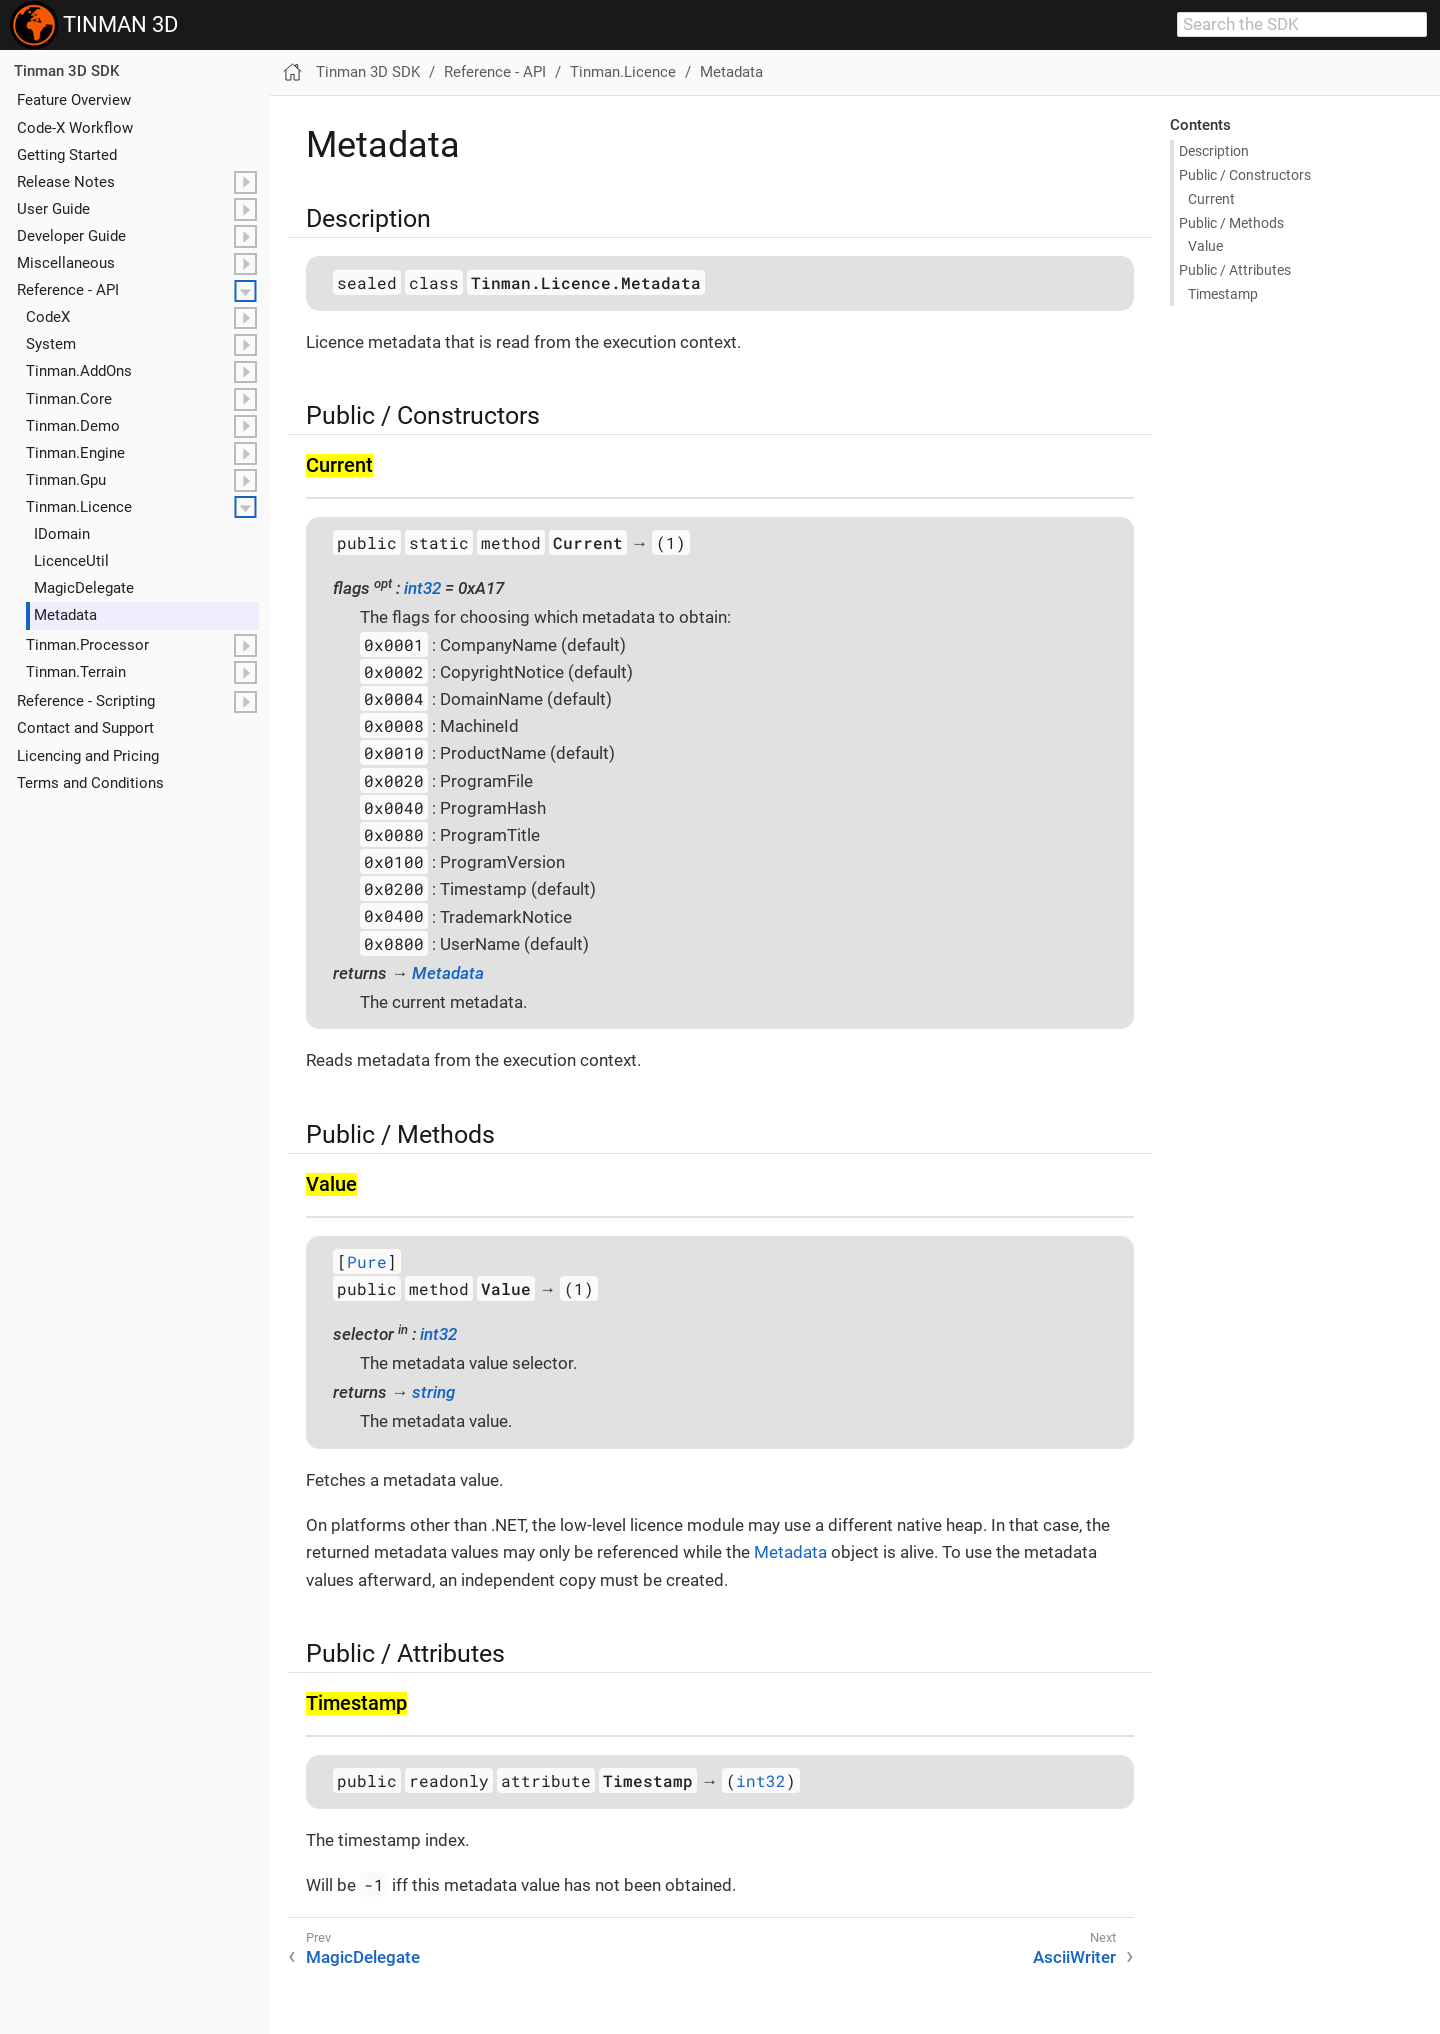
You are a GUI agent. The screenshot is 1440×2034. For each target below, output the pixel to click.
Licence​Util (71, 561)
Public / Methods (1231, 223)
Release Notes (66, 182)
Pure (367, 1261)
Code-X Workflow (75, 128)
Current (1211, 199)
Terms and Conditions (90, 783)
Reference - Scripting (86, 701)
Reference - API (68, 290)
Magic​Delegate (84, 588)
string (433, 1392)
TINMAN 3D (94, 25)
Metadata (65, 615)
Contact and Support (85, 728)
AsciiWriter (1074, 1957)
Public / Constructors (1245, 175)
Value (1205, 246)
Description (1214, 151)
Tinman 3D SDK (66, 71)
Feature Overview (74, 100)
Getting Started (67, 155)
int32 (422, 588)
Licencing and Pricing (88, 756)
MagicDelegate (363, 1957)
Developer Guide (71, 236)
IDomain (62, 534)
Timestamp (1223, 294)
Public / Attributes (1235, 270)
